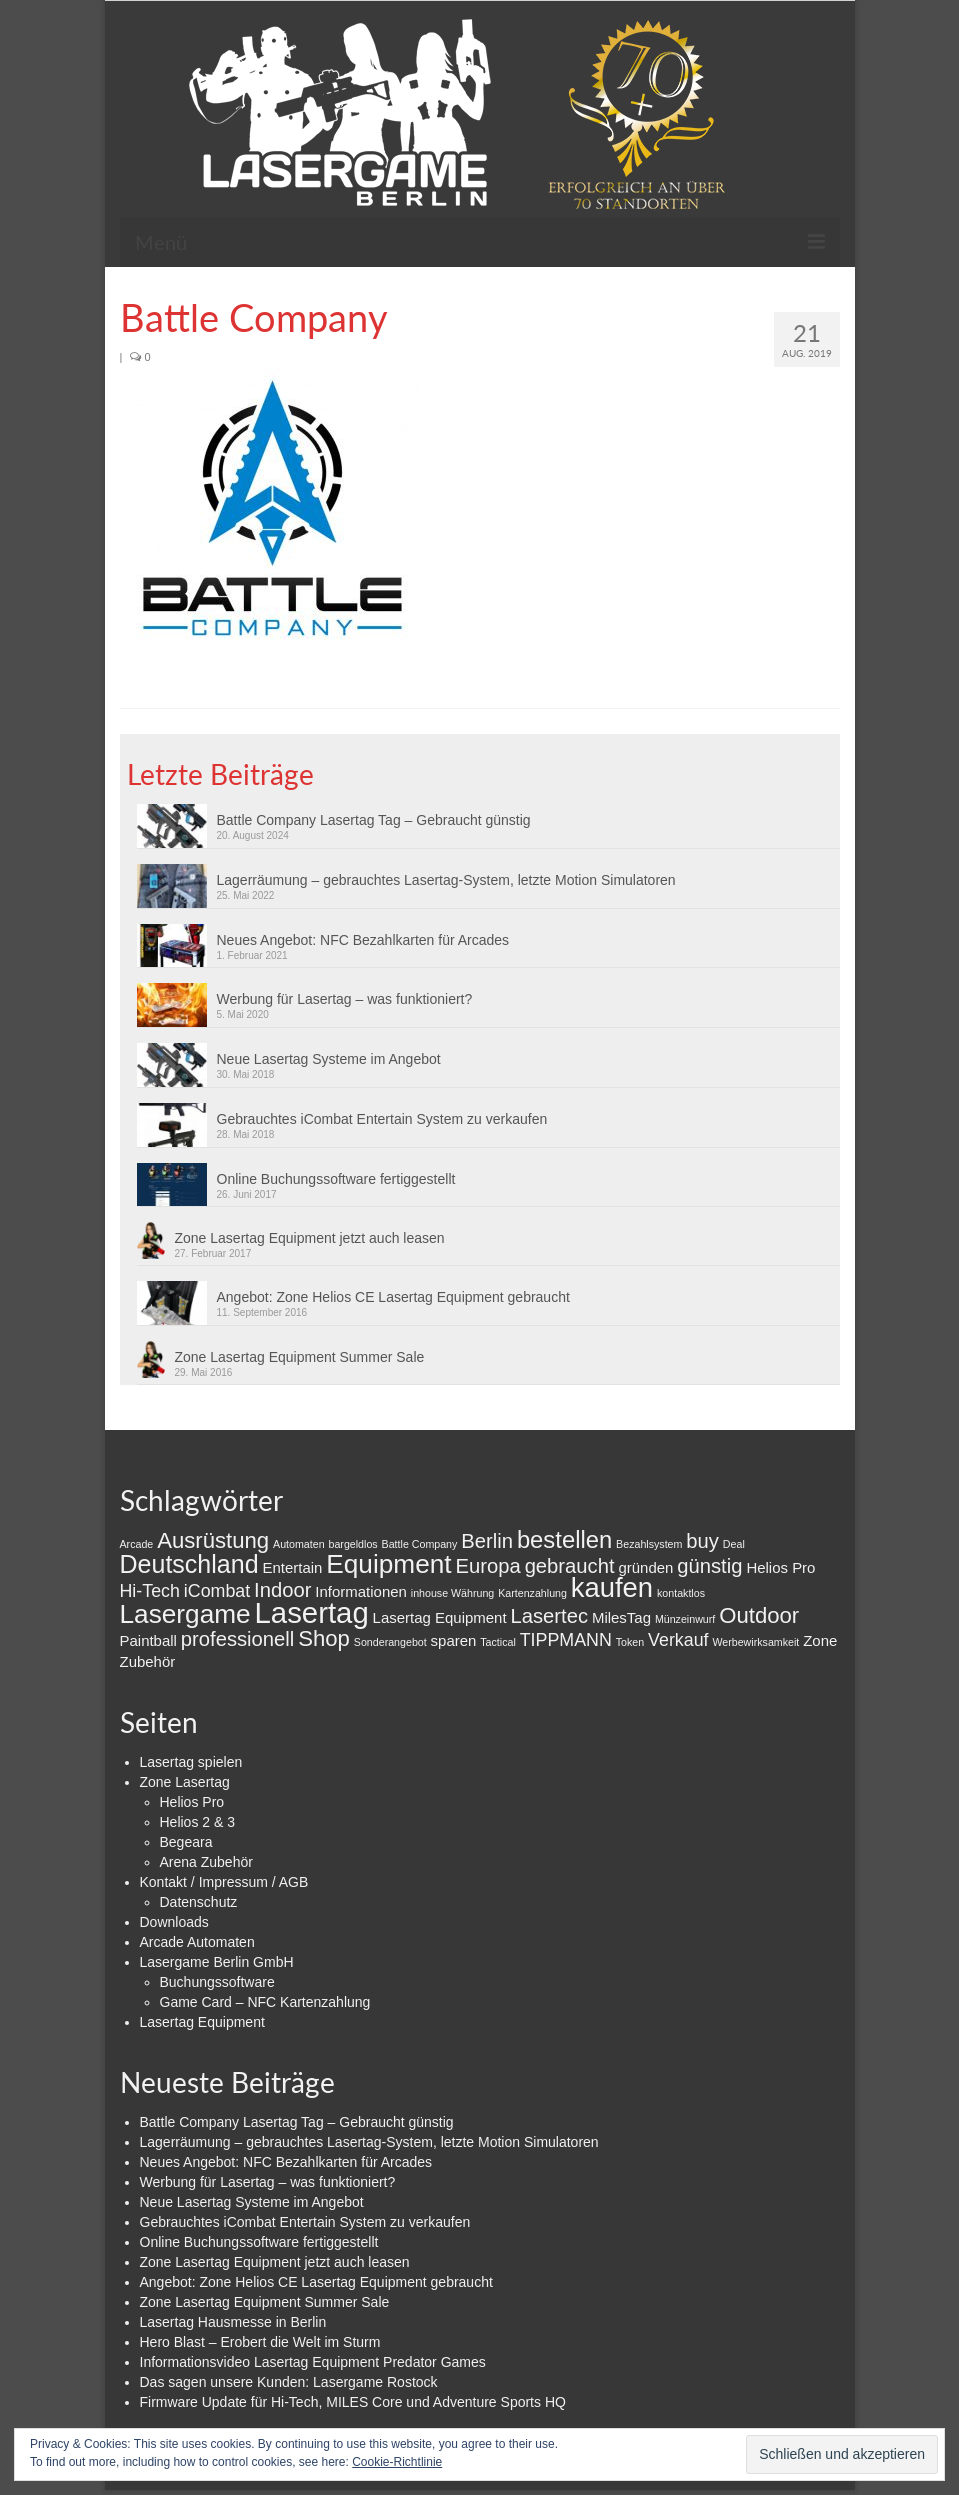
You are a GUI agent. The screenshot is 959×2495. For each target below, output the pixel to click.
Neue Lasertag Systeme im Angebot (329, 1059)
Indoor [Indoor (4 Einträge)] (282, 1590)
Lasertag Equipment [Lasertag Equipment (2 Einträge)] (440, 1617)
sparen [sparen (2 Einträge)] (454, 1640)
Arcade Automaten (197, 1942)
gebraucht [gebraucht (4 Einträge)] (570, 1566)
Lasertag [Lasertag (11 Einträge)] (312, 1612)
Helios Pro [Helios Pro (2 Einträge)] (780, 1567)
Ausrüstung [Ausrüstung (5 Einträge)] (213, 1540)
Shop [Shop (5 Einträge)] (324, 1638)
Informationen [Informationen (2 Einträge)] (361, 1591)
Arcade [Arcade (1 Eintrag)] (137, 1544)
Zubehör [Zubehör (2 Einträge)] (148, 1661)
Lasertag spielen (191, 1762)
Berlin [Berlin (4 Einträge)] (487, 1541)
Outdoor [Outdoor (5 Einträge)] (759, 1615)
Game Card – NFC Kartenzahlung (265, 2002)
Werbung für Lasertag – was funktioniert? (345, 999)
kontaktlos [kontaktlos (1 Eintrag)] (681, 1593)
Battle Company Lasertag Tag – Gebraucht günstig (374, 820)
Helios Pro (192, 1802)
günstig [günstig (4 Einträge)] (709, 1566)
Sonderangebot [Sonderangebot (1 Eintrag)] (390, 1642)
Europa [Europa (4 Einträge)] (488, 1566)
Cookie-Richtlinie (397, 2462)
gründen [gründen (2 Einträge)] (645, 1567)
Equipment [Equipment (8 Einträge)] (388, 1564)
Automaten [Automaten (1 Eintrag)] (299, 1544)
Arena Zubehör (206, 1862)
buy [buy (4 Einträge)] (702, 1541)
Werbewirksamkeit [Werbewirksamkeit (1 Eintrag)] (755, 1642)
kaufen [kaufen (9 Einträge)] (612, 1587)
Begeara (186, 1842)
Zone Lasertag (185, 1782)
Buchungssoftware (217, 1982)
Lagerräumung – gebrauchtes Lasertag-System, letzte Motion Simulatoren (446, 880)
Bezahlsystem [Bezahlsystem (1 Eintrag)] (649, 1544)
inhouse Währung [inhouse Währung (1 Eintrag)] (453, 1593)
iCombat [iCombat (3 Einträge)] (217, 1591)
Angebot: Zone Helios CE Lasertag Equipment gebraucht (393, 1297)
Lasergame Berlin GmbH (217, 1962)
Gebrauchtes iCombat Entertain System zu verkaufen (382, 1119)
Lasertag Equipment (202, 2022)
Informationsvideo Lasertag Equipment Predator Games (313, 2362)
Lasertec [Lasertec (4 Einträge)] (549, 1616)
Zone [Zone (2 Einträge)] (820, 1640)
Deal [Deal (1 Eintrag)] (734, 1544)
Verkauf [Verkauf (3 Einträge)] (678, 1640)
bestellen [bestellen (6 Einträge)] (564, 1539)
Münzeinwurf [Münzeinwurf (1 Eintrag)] (685, 1619)
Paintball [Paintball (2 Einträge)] (148, 1640)
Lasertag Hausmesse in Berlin (233, 2322)
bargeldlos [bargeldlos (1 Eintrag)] (353, 1544)
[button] (270, 517)
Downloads (174, 1922)
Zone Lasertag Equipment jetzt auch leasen (310, 1238)
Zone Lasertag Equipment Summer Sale (300, 1357)
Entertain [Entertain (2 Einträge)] (292, 1567)
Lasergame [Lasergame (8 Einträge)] (185, 1614)
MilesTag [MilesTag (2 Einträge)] (621, 1617)
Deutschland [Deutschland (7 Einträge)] (189, 1564)
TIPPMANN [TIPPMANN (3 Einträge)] (566, 1640)
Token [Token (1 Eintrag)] (630, 1642)
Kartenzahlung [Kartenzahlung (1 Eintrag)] (532, 1593)
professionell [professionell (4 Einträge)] (238, 1639)
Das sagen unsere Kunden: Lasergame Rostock (289, 2382)
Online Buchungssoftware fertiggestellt (336, 1179)
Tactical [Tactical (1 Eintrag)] (498, 1642)
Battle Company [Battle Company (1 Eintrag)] (420, 1544)
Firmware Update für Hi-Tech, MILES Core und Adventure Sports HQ (353, 2402)
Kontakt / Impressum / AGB (224, 1882)
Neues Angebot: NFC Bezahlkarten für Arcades (363, 940)
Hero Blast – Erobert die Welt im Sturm (260, 2342)
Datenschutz (199, 1902)
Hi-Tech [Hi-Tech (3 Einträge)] (150, 1591)
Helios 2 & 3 (197, 1822)
